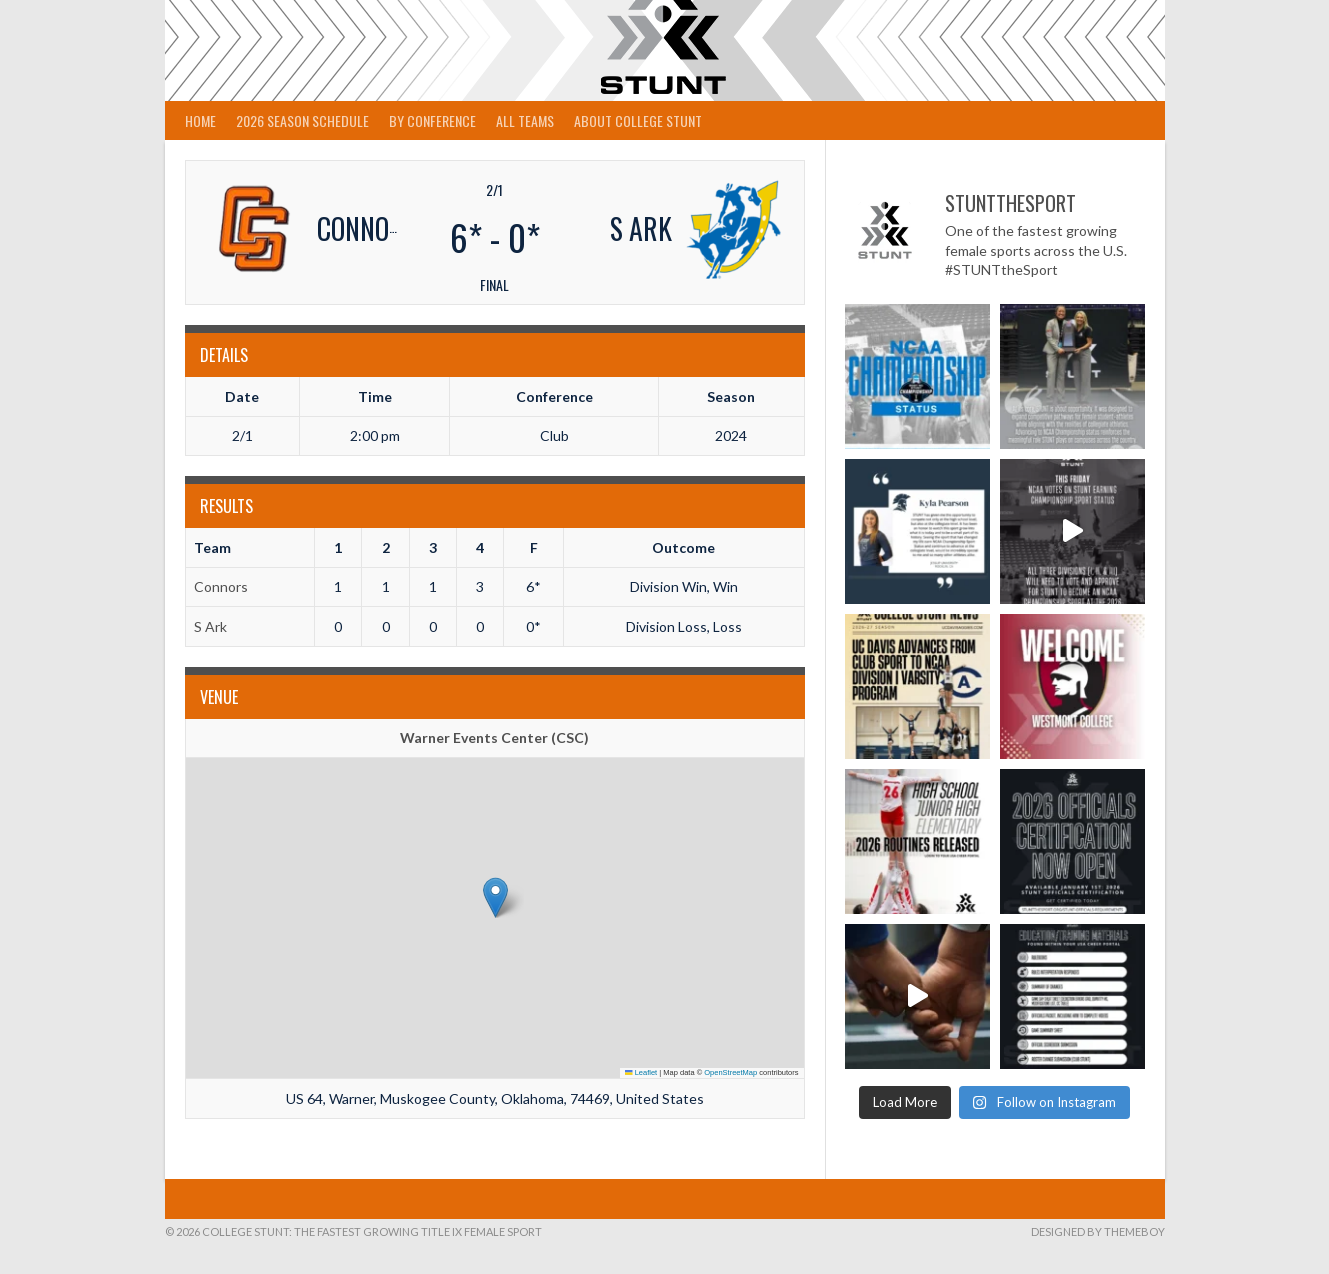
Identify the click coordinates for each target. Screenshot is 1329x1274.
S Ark (210, 626)
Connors (221, 586)
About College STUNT (638, 120)
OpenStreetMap (730, 1072)
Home (200, 120)
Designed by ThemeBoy (1098, 1231)
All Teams (525, 120)
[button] (495, 897)
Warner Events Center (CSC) (494, 737)
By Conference (432, 120)
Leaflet (641, 1072)
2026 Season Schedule (302, 120)
